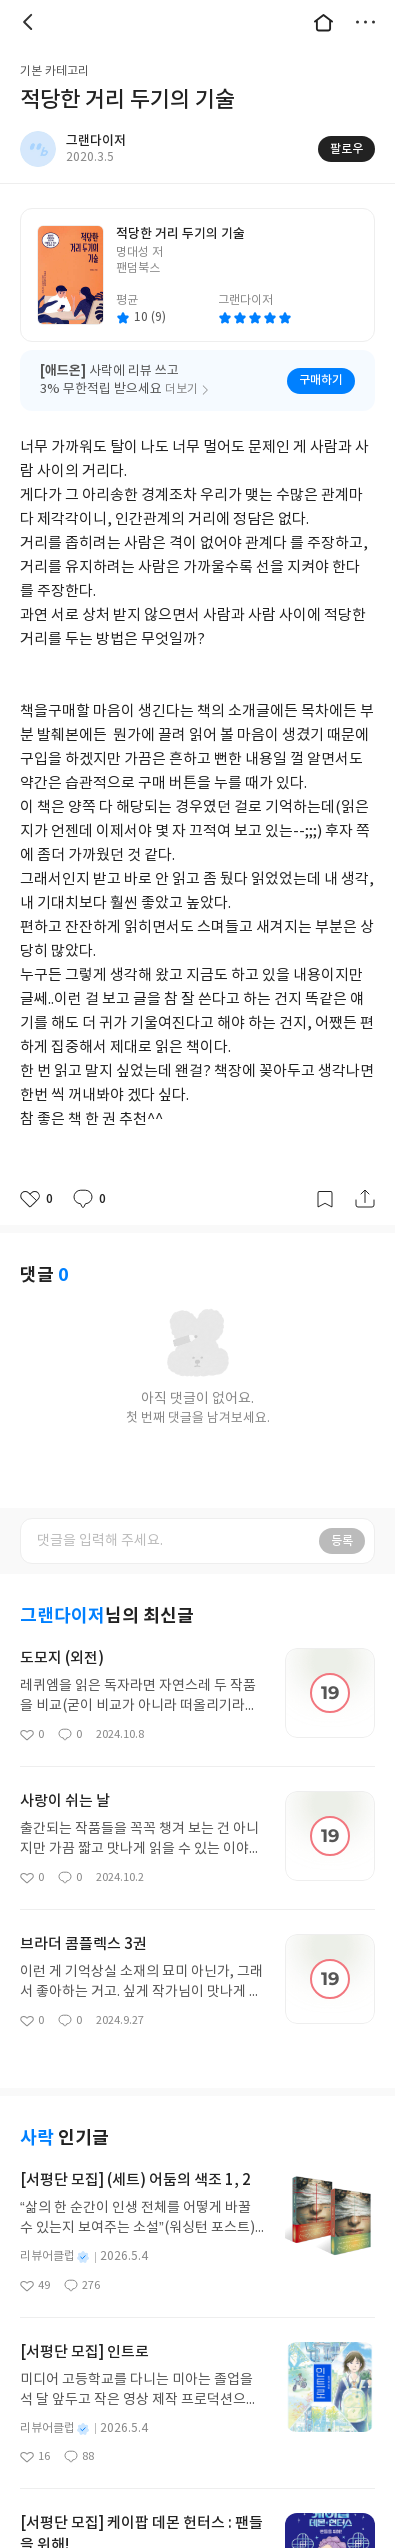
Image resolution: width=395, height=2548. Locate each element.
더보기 (365, 22)
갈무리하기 (325, 1199)
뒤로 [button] (30, 22)
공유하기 (365, 1199)
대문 (323, 22)
